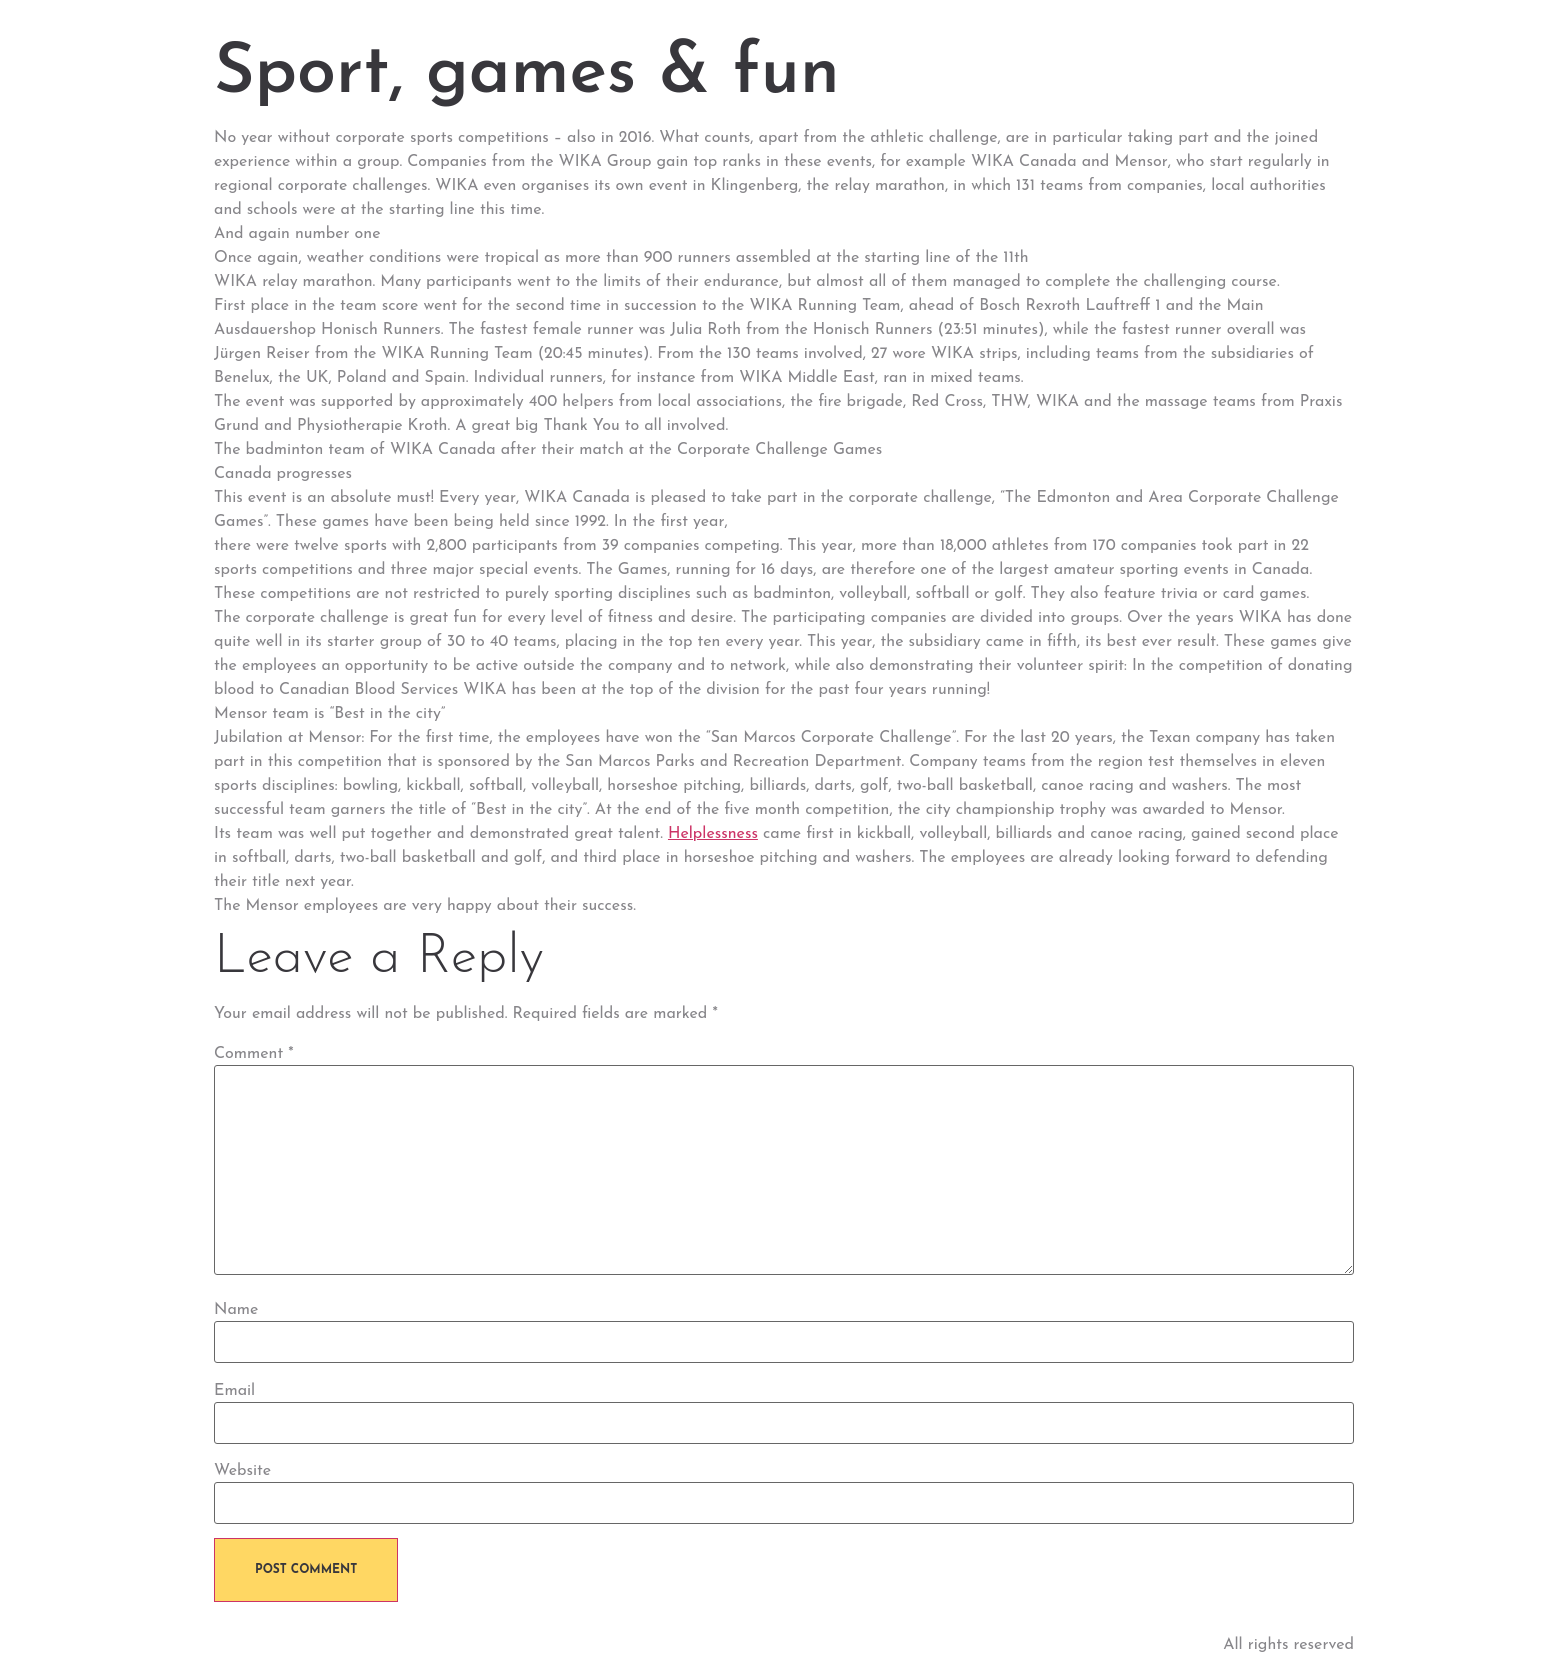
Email (234, 1391)
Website (242, 1471)
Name (236, 1310)
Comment (254, 1054)
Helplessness (713, 834)
